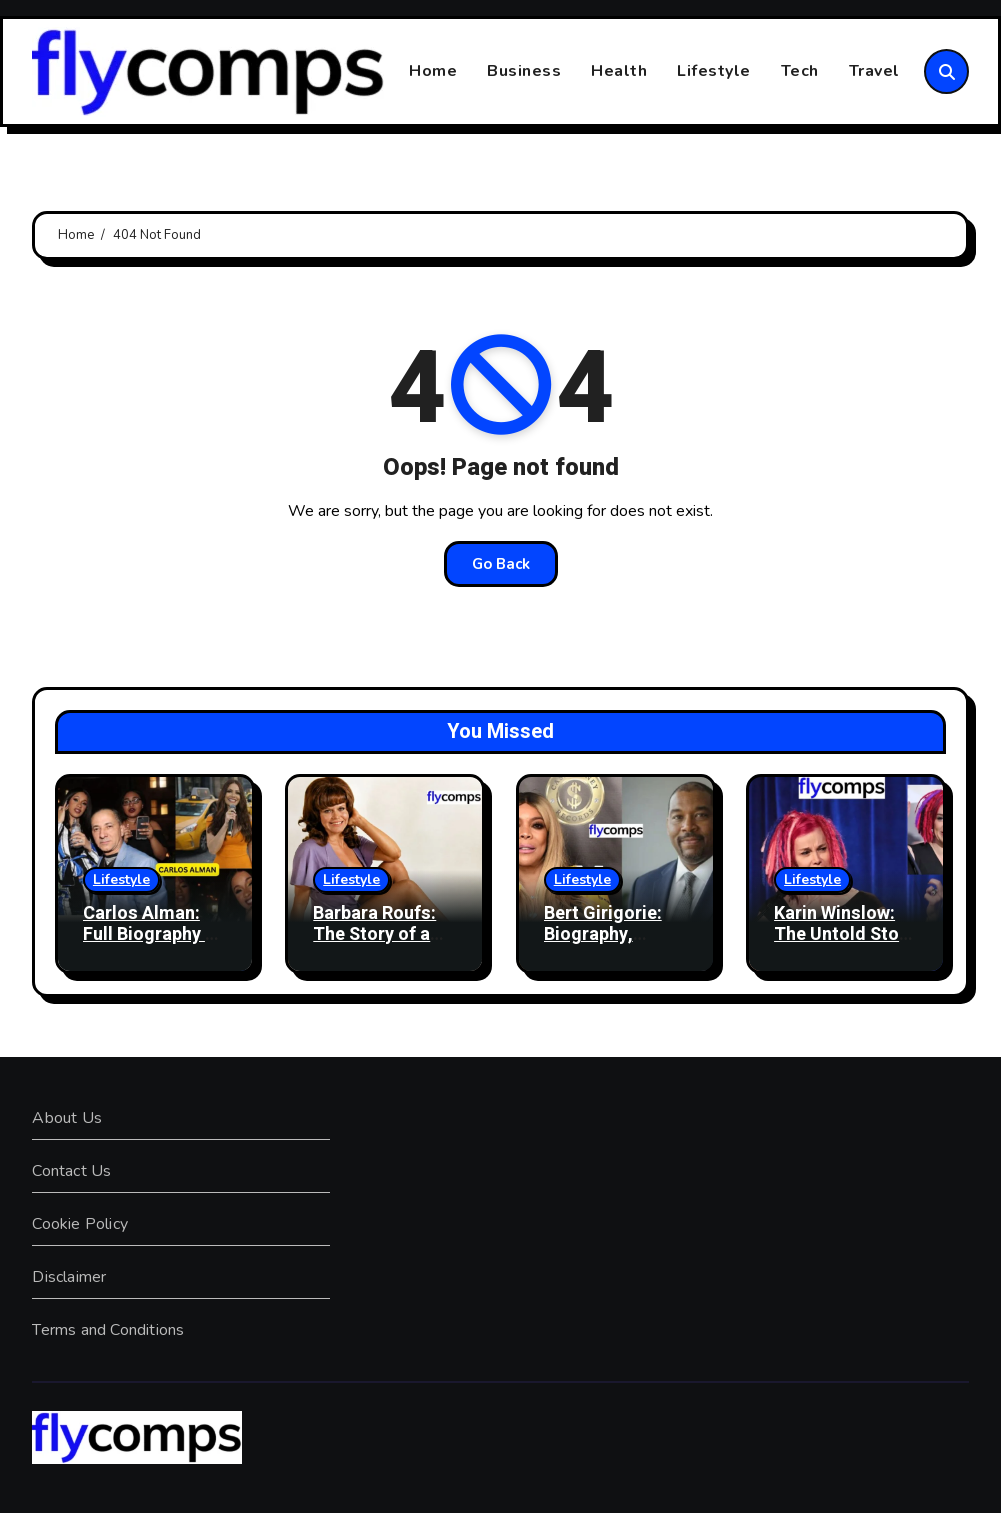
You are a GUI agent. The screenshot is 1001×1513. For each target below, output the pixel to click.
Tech (800, 71)
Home (433, 71)
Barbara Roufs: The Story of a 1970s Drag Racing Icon (374, 946)
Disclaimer (69, 1277)
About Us (67, 1118)
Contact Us (71, 1171)
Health (619, 71)
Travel (874, 71)
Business (524, 71)
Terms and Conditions (108, 1330)
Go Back (501, 564)
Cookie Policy (80, 1224)
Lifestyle (714, 71)
